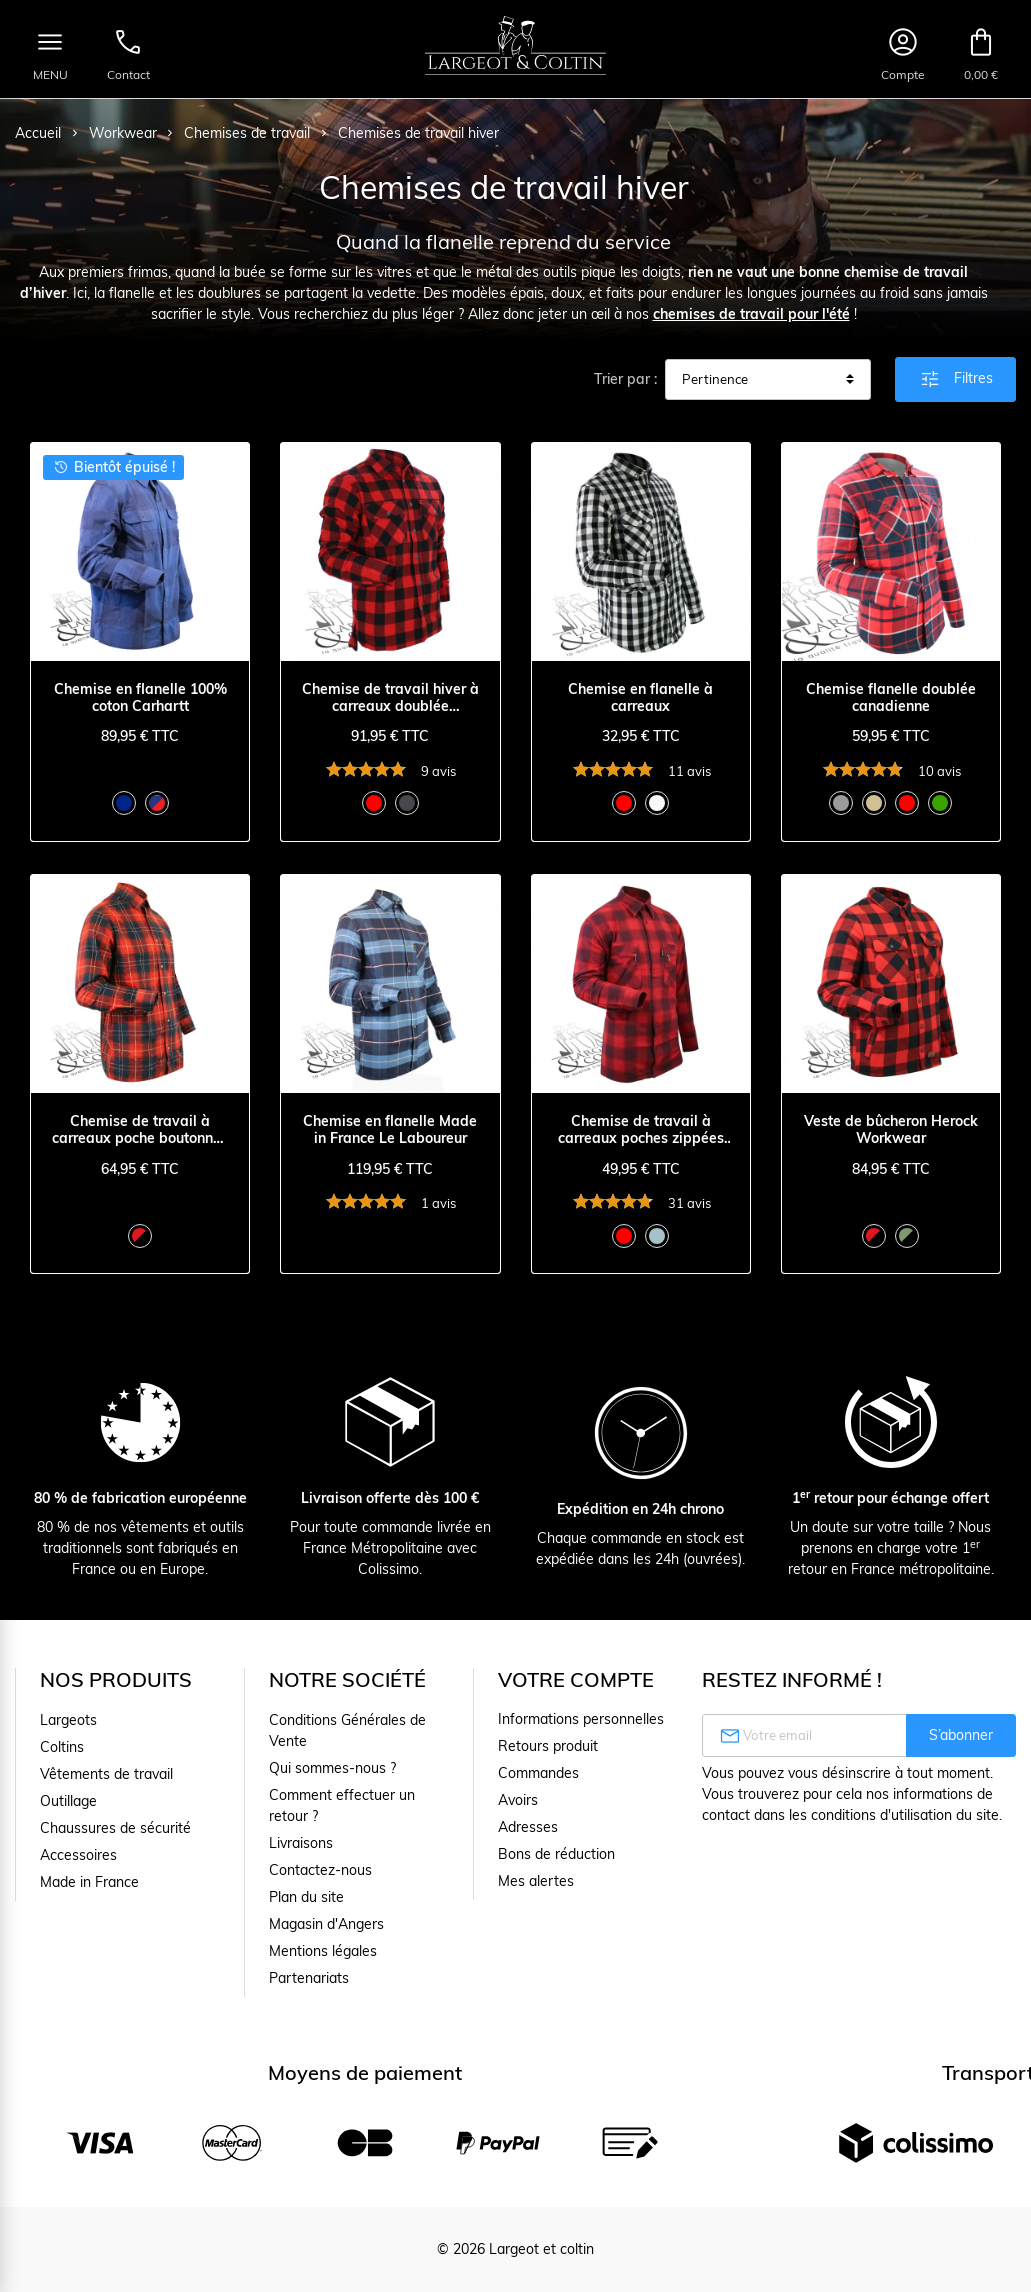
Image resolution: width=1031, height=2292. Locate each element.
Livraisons (301, 1843)
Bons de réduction (556, 1854)
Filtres (955, 379)
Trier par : (625, 379)
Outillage (68, 1801)
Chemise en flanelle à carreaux (640, 698)
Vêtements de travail (106, 1774)
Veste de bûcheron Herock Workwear (891, 1130)
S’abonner (961, 1735)
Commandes (538, 1773)
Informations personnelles (581, 1719)
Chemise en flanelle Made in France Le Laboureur (390, 1130)
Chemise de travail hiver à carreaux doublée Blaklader (390, 698)
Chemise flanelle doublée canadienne (891, 698)
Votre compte (576, 1679)
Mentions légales (323, 1951)
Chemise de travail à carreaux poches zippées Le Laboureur (641, 1130)
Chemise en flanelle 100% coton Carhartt (140, 698)
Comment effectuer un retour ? (342, 1805)
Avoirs (518, 1800)
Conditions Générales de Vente (347, 1730)
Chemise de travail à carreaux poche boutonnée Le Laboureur (140, 1130)
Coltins (62, 1747)
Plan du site (306, 1897)
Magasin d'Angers (326, 1924)
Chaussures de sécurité (115, 1828)
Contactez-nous (320, 1870)
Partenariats (309, 1978)
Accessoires (78, 1855)
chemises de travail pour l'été (751, 314)
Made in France (89, 1882)
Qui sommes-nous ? (332, 1768)
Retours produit (548, 1746)
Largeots (68, 1720)
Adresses (528, 1827)
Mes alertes (536, 1881)
